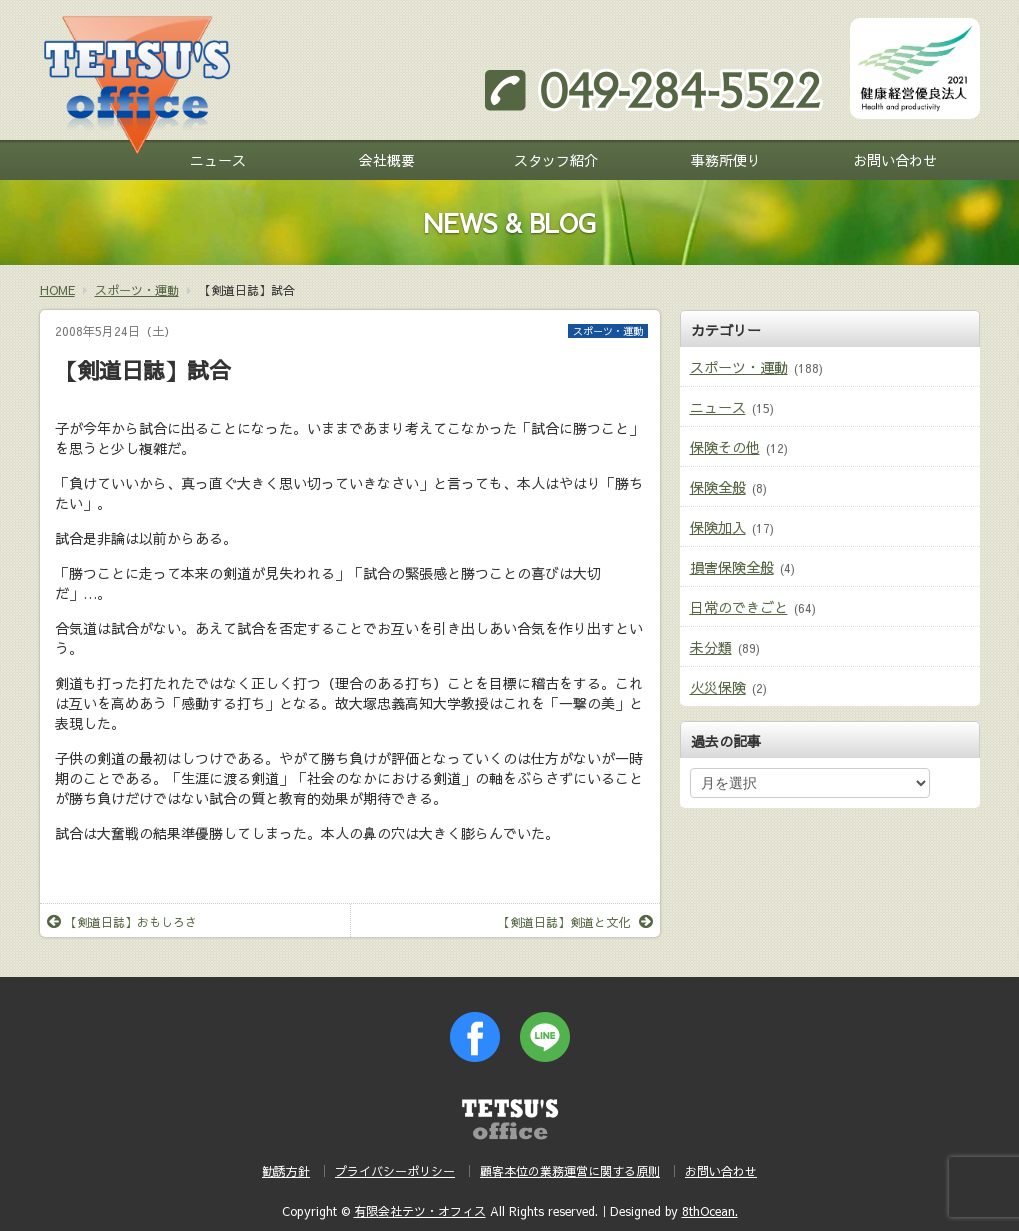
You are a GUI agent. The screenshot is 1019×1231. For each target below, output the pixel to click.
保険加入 (718, 527)
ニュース (218, 160)
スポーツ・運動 (608, 331)
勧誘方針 (286, 1171)
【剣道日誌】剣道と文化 (575, 922)
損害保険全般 (732, 567)
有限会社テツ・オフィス (420, 1211)
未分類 (711, 647)
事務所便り (726, 160)
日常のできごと (739, 607)
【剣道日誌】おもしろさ (122, 922)
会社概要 (387, 160)
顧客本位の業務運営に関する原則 (570, 1171)
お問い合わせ (895, 160)
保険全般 (718, 487)
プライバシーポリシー (395, 1171)
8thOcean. (710, 1211)
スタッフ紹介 (556, 160)
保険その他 (725, 447)
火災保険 (718, 687)
